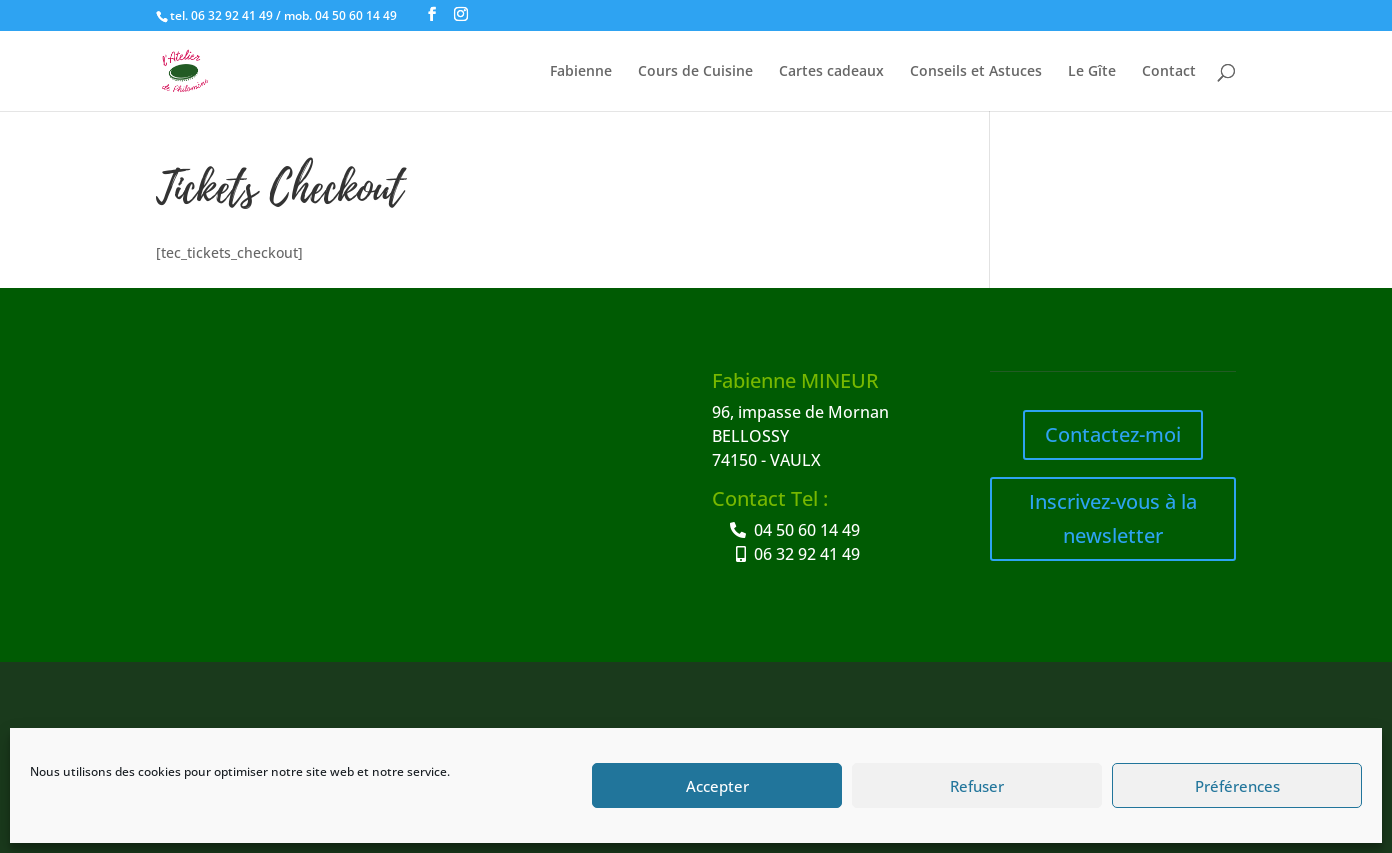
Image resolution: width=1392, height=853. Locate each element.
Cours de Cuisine (695, 72)
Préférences (1237, 786)
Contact (1169, 72)
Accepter (717, 786)
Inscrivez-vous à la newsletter (1113, 518)
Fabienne (581, 72)
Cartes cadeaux (831, 72)
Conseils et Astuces (976, 72)
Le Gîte (1092, 72)
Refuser (977, 786)
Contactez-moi (1113, 434)
